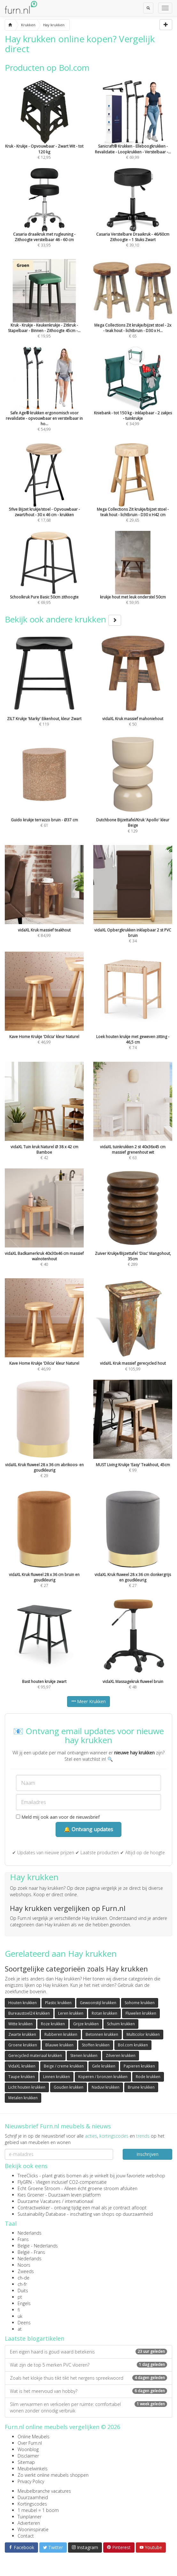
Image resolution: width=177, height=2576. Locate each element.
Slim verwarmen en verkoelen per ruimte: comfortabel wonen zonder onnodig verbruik (88, 2407)
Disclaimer (28, 2456)
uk (20, 2316)
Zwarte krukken (22, 2034)
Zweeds (26, 2271)
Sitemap (26, 2462)
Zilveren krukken (120, 2055)
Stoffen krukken (96, 2045)
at (20, 2329)
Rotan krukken (104, 2013)
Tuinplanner (30, 2517)
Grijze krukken (86, 2024)
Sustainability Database (42, 2214)
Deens (24, 2323)
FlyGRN (25, 2182)
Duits (23, 2291)
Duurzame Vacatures (39, 2201)
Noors (24, 2265)
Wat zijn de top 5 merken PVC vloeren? (88, 2365)
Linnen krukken (56, 2076)
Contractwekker (34, 2208)
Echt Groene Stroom (39, 2188)
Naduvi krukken (105, 2087)
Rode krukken (148, 2076)
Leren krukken (70, 2013)
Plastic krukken (58, 2002)
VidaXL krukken (21, 2066)
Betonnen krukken (102, 2034)
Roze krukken (53, 2024)
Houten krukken (22, 2002)
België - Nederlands (38, 2246)
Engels (24, 2303)
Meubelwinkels (33, 2469)
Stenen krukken (83, 2055)
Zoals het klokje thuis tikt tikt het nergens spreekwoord (88, 2378)
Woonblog (28, 2449)
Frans (23, 2239)
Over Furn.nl (30, 2443)
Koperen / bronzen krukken (102, 2076)
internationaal (79, 2201)
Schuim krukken (121, 2024)
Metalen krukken (23, 2098)
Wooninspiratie (33, 2529)
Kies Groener (31, 2195)
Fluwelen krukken (141, 2013)
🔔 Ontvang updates (88, 1829)
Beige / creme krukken (64, 2066)
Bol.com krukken (133, 2045)
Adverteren (29, 2523)
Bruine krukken (141, 2087)
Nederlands (30, 2233)
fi (19, 2310)
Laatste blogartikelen (34, 2338)
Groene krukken (22, 2045)
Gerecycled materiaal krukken (35, 2055)
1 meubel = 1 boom (38, 2510)
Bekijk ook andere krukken (63, 619)
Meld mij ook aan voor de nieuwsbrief (58, 1817)
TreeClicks (28, 2176)
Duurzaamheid (33, 2497)
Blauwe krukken (59, 2045)
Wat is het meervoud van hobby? (88, 2391)
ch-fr (22, 2284)
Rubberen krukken (60, 2034)
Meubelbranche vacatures (44, 2491)
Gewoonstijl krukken (98, 2002)
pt (20, 2297)
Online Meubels (34, 2437)
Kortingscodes (32, 2504)
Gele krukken (103, 2066)
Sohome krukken (140, 2002)
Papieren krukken (139, 2066)
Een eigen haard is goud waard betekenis (88, 2352)
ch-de (23, 2278)
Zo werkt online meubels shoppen (53, 2475)
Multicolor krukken (143, 2034)
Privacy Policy (31, 2481)
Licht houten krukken (26, 2087)
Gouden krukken (68, 2087)
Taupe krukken (21, 2076)
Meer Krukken (88, 1701)
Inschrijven (147, 2154)
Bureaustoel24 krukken (29, 2013)
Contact (26, 2536)
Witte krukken (20, 2024)
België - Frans (31, 2252)
